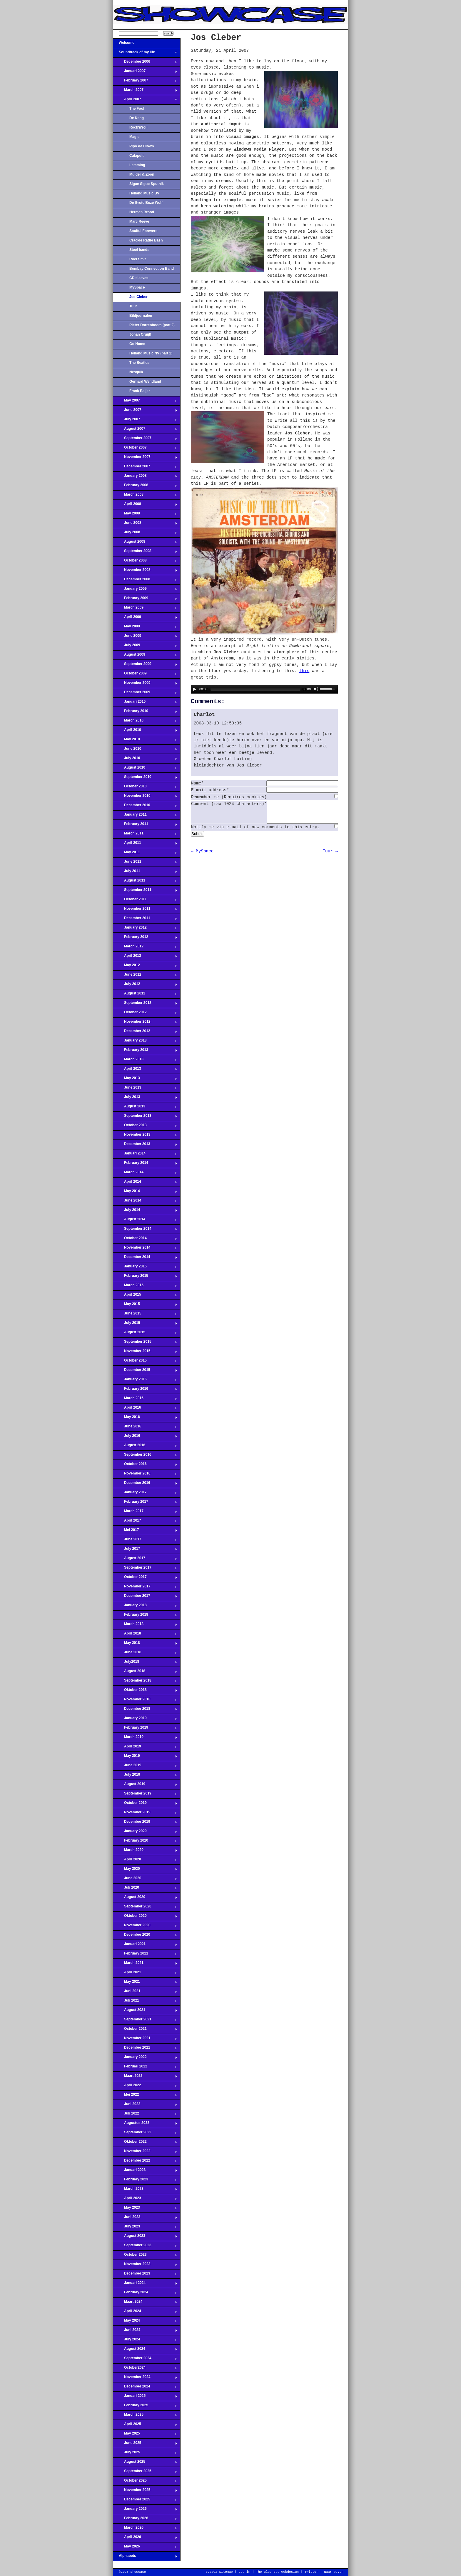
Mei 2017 (145, 1531)
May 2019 (145, 1757)
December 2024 (145, 2388)
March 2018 (145, 1625)
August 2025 (145, 2463)
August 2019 (145, 1785)
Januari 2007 (145, 72)
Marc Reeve (139, 221)
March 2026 (145, 2529)
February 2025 (145, 2407)
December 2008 (145, 581)
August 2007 (145, 430)
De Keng (136, 118)
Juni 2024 (145, 2331)
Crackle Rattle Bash (146, 240)
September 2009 (145, 665)
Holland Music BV (144, 193)
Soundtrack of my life (145, 54)
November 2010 (145, 797)
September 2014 (145, 1230)
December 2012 (145, 1033)
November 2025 (145, 2491)
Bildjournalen (140, 316)
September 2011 (145, 891)
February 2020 (145, 1842)
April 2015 (145, 1296)
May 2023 (145, 2209)
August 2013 (145, 1108)
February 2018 (145, 1616)
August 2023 (145, 2237)
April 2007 (145, 101)
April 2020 (145, 1861)
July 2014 (145, 1211)
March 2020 (145, 1851)
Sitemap (226, 2572)
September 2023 (145, 2247)
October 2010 (145, 788)
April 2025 (145, 2426)
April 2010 (145, 731)
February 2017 (145, 1503)
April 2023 (145, 2200)
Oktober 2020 (145, 1917)
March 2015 (145, 1287)
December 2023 (145, 2275)
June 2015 (145, 1315)
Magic (134, 137)
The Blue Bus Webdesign (277, 2572)
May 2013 (145, 1080)
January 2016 (145, 1381)
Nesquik (136, 372)
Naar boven (333, 2572)
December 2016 (145, 1484)
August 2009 (145, 656)
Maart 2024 (145, 2303)
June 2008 (145, 524)
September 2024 (145, 2360)
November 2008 (145, 571)
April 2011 (145, 844)
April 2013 (145, 1070)
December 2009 (145, 694)
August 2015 (145, 1334)
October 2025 (145, 2482)
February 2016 (145, 1390)
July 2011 (145, 873)
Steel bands (139, 250)
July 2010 (145, 760)
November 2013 (145, 1136)
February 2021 (145, 1955)
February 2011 (145, 825)
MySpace (137, 287)
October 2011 (145, 901)
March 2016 (145, 1400)
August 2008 (145, 543)
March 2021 (145, 1964)
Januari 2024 (145, 2284)
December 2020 (145, 1936)
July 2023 (145, 2228)
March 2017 (145, 1513)
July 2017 (145, 1550)
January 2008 (145, 477)
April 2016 (145, 1409)
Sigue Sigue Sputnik (146, 184)
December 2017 (145, 1597)
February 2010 (145, 713)
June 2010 (145, 750)
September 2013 (145, 1117)
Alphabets (145, 2557)
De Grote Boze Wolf (146, 203)
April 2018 (145, 1635)
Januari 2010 (145, 703)
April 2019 (145, 1748)
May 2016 (145, 1418)
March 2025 (145, 2416)
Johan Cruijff (140, 334)
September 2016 (145, 1456)
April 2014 (145, 1183)
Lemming (137, 165)
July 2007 (145, 421)
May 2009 (145, 628)
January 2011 (145, 816)
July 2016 (145, 1437)
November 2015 (145, 1353)
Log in (244, 2572)
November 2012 (145, 1023)
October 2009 (145, 675)
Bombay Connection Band (151, 268)
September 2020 (145, 1908)
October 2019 (145, 1804)
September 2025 (145, 2473)
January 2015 (145, 1268)
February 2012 (145, 938)
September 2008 (145, 552)
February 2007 (145, 82)
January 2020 (145, 1833)
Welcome (145, 44)
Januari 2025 (145, 2397)
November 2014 (145, 1249)
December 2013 (145, 1145)
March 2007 (145, 91)
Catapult (136, 156)
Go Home (137, 344)
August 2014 (145, 1221)
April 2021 (145, 1974)
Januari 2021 (145, 1946)
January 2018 (145, 1607)
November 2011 (145, 910)
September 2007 (145, 440)
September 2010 (145, 778)
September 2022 (145, 2134)
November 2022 (145, 2153)
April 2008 (145, 505)
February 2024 (145, 2294)
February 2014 (145, 1164)
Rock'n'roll (138, 127)
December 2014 (145, 1258)
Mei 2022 (145, 2096)
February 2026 (145, 2520)
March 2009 (145, 609)
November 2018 (145, 1701)
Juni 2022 (145, 2106)
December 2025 (145, 2501)
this (304, 671)
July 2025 (145, 2454)
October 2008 (145, 562)
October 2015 (145, 1362)
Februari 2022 (145, 2068)
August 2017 (145, 1560)
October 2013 (145, 1127)
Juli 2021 (145, 2002)
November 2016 (145, 1475)
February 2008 (145, 487)
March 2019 (145, 1738)
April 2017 (145, 1522)
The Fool (136, 108)
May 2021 (145, 1983)
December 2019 (145, 1823)
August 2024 (145, 2350)
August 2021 (145, 2011)
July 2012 (145, 985)
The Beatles (139, 363)
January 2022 (145, 2058)
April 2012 (145, 957)
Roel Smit (137, 259)
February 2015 (145, 1277)
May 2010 (145, 741)
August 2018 (145, 1673)
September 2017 (145, 1569)
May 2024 (145, 2322)
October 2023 (145, 2256)
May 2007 (145, 402)
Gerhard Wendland (145, 381)
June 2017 (145, 1541)
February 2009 (145, 600)
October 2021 (145, 2030)
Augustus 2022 (145, 2124)
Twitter (311, 2572)
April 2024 (145, 2313)
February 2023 (145, 2181)
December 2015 (145, 1371)
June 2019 (145, 1767)
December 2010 (145, 807)
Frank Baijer (139, 391)
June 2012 (145, 976)
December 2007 (145, 468)
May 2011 (145, 854)
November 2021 (145, 2040)
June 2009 (145, 637)
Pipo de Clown (141, 146)
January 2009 (145, 590)
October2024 (145, 2369)
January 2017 (145, 1494)
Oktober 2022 (145, 2143)
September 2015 (145, 1343)
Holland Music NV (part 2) (150, 353)
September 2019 (145, 1795)
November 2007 (145, 458)
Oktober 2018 (145, 1691)
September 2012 (145, 1004)
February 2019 (145, 1729)
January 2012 (145, 929)
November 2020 (145, 1927)
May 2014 (145, 1193)
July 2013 (145, 1098)
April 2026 (145, 2538)
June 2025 (145, 2444)
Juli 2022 (145, 2115)
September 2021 (145, 2021)
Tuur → (330, 855)
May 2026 (145, 2548)
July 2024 (145, 2341)
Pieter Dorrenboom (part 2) (152, 325)
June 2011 (145, 863)
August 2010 (145, 769)
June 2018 (145, 1654)
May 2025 (145, 2435)
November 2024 (145, 2378)
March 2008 (145, 496)
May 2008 (145, 515)
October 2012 (145, 1014)
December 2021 (145, 2049)
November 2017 (145, 1588)
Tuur (133, 306)
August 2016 (145, 1447)
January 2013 (145, 1042)
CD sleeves (138, 278)
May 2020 (145, 1870)
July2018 (145, 1663)
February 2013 (145, 1051)
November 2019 (145, 1814)
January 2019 (145, 1720)
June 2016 (145, 1428)
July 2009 (145, 647)
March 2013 (145, 1061)
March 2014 (145, 1174)
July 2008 (145, 534)
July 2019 (145, 1776)
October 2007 (145, 449)
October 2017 (145, 1578)
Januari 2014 (145, 1155)
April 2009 (145, 618)
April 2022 (145, 2087)
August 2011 (145, 882)
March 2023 (145, 2190)
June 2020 (145, 1880)
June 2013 (145, 1089)
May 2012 (145, 967)
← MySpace (202, 855)
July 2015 (145, 1324)
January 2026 (145, 2510)
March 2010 (145, 722)
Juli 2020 (145, 1889)
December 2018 (145, 1710)
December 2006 (145, 63)
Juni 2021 (145, 1993)
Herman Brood (141, 212)
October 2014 (145, 1240)
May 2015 (145, 1305)
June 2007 (145, 411)
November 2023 (145, 2266)
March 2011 (145, 835)
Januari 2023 (145, 2171)
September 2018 (145, 1682)
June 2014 (145, 1202)
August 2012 (145, 995)
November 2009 (145, 684)
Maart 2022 (145, 2077)
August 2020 (145, 1898)
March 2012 (145, 948)
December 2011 (145, 920)
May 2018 (145, 1644)
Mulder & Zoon (141, 174)
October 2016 (145, 1465)
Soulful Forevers (143, 231)
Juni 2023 (145, 2218)
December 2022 (145, 2162)
